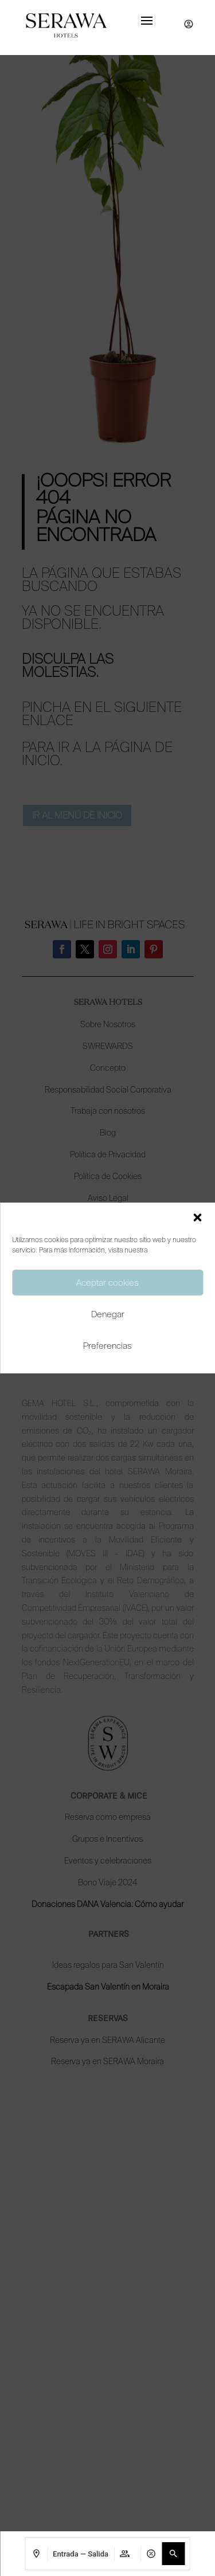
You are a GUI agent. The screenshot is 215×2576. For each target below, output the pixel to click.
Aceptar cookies (107, 1283)
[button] (197, 1217)
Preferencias (107, 1346)
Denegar (107, 1314)
